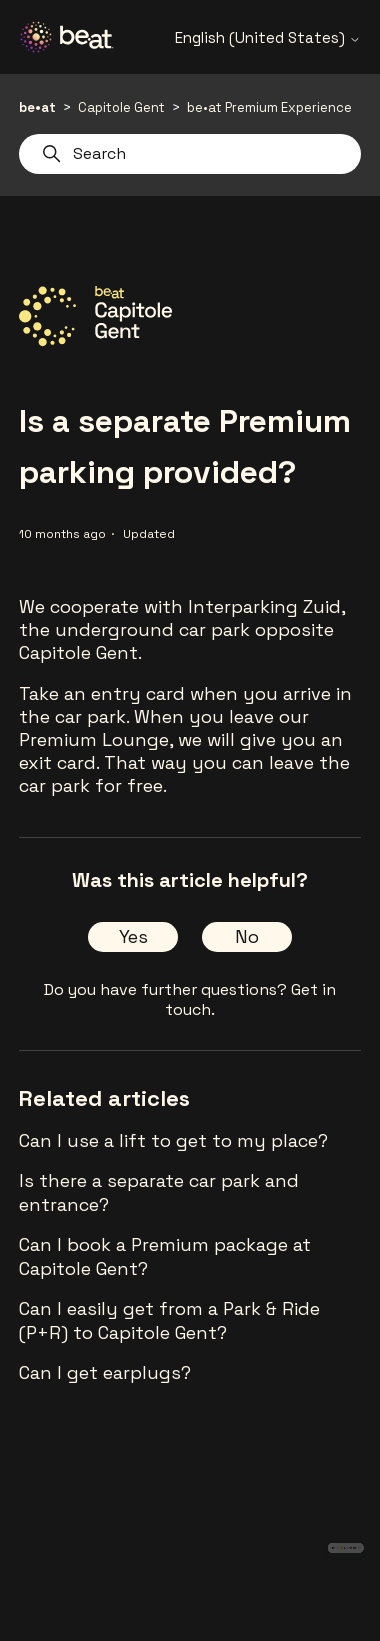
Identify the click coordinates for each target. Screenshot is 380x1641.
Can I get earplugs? (105, 1372)
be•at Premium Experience (269, 107)
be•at (37, 107)
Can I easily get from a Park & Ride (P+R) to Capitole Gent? (169, 1320)
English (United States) (268, 37)
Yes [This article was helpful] (133, 936)
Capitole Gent (121, 107)
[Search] (190, 154)
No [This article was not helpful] (247, 936)
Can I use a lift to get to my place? (173, 1140)
